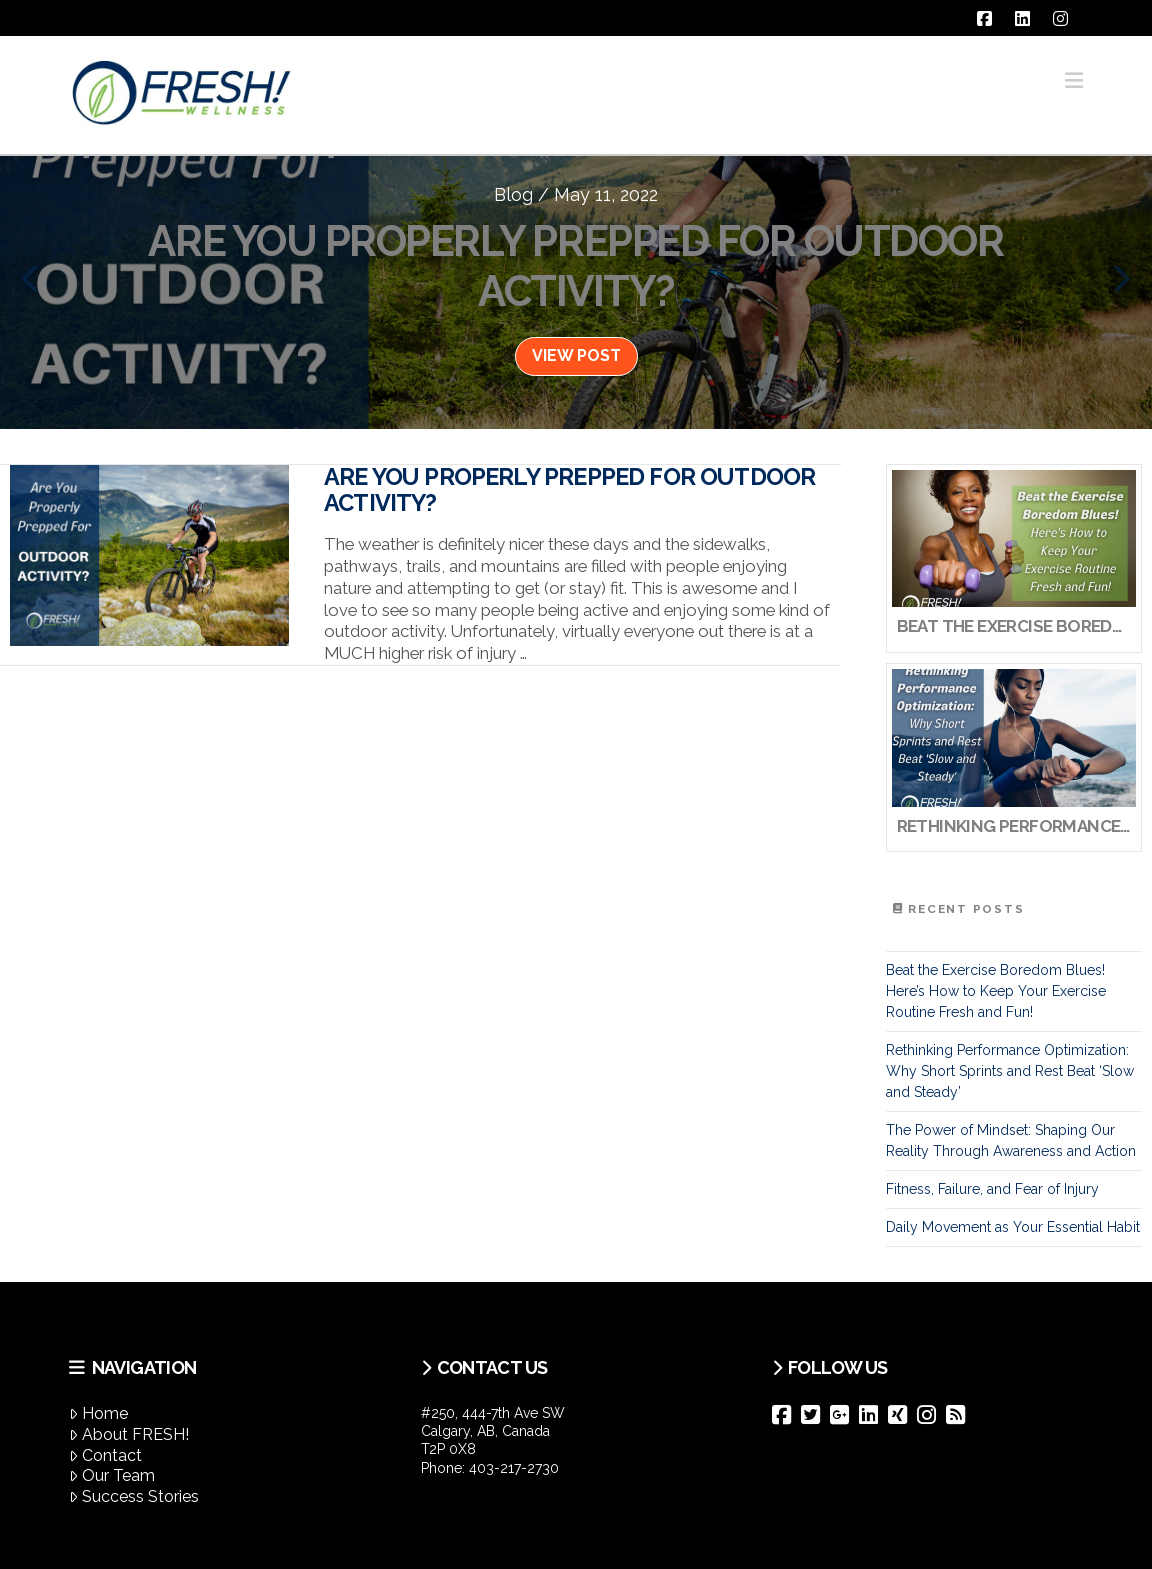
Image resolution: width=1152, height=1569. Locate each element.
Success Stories (134, 1496)
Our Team (112, 1475)
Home (98, 1413)
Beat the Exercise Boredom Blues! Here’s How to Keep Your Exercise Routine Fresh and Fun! (996, 991)
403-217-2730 (514, 1468)
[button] (1074, 80)
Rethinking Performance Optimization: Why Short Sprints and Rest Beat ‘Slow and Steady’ (1010, 1071)
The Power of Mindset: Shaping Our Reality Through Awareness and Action (1011, 1140)
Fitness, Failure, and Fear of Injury (992, 1189)
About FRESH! (129, 1434)
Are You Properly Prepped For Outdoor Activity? (569, 490)
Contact (105, 1455)
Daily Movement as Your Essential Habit (1013, 1227)
